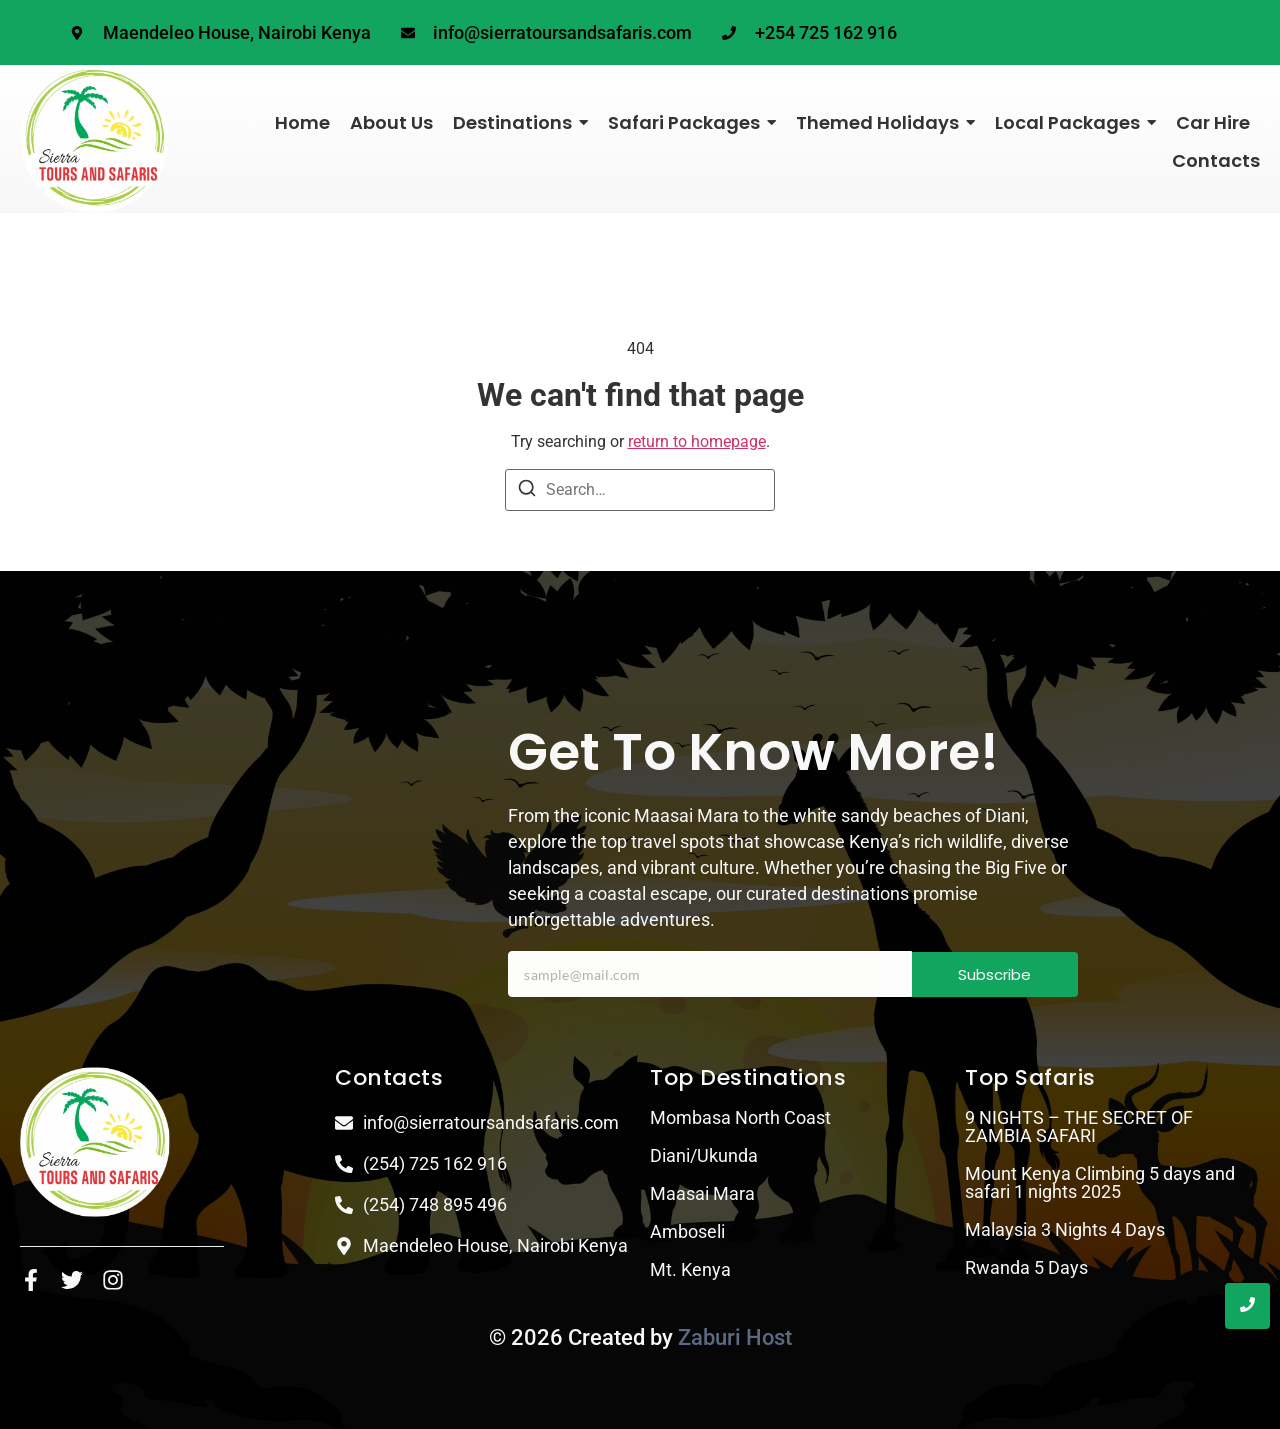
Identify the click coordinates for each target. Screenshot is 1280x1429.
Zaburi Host (735, 1337)
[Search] (527, 491)
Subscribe (994, 974)
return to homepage (697, 441)
